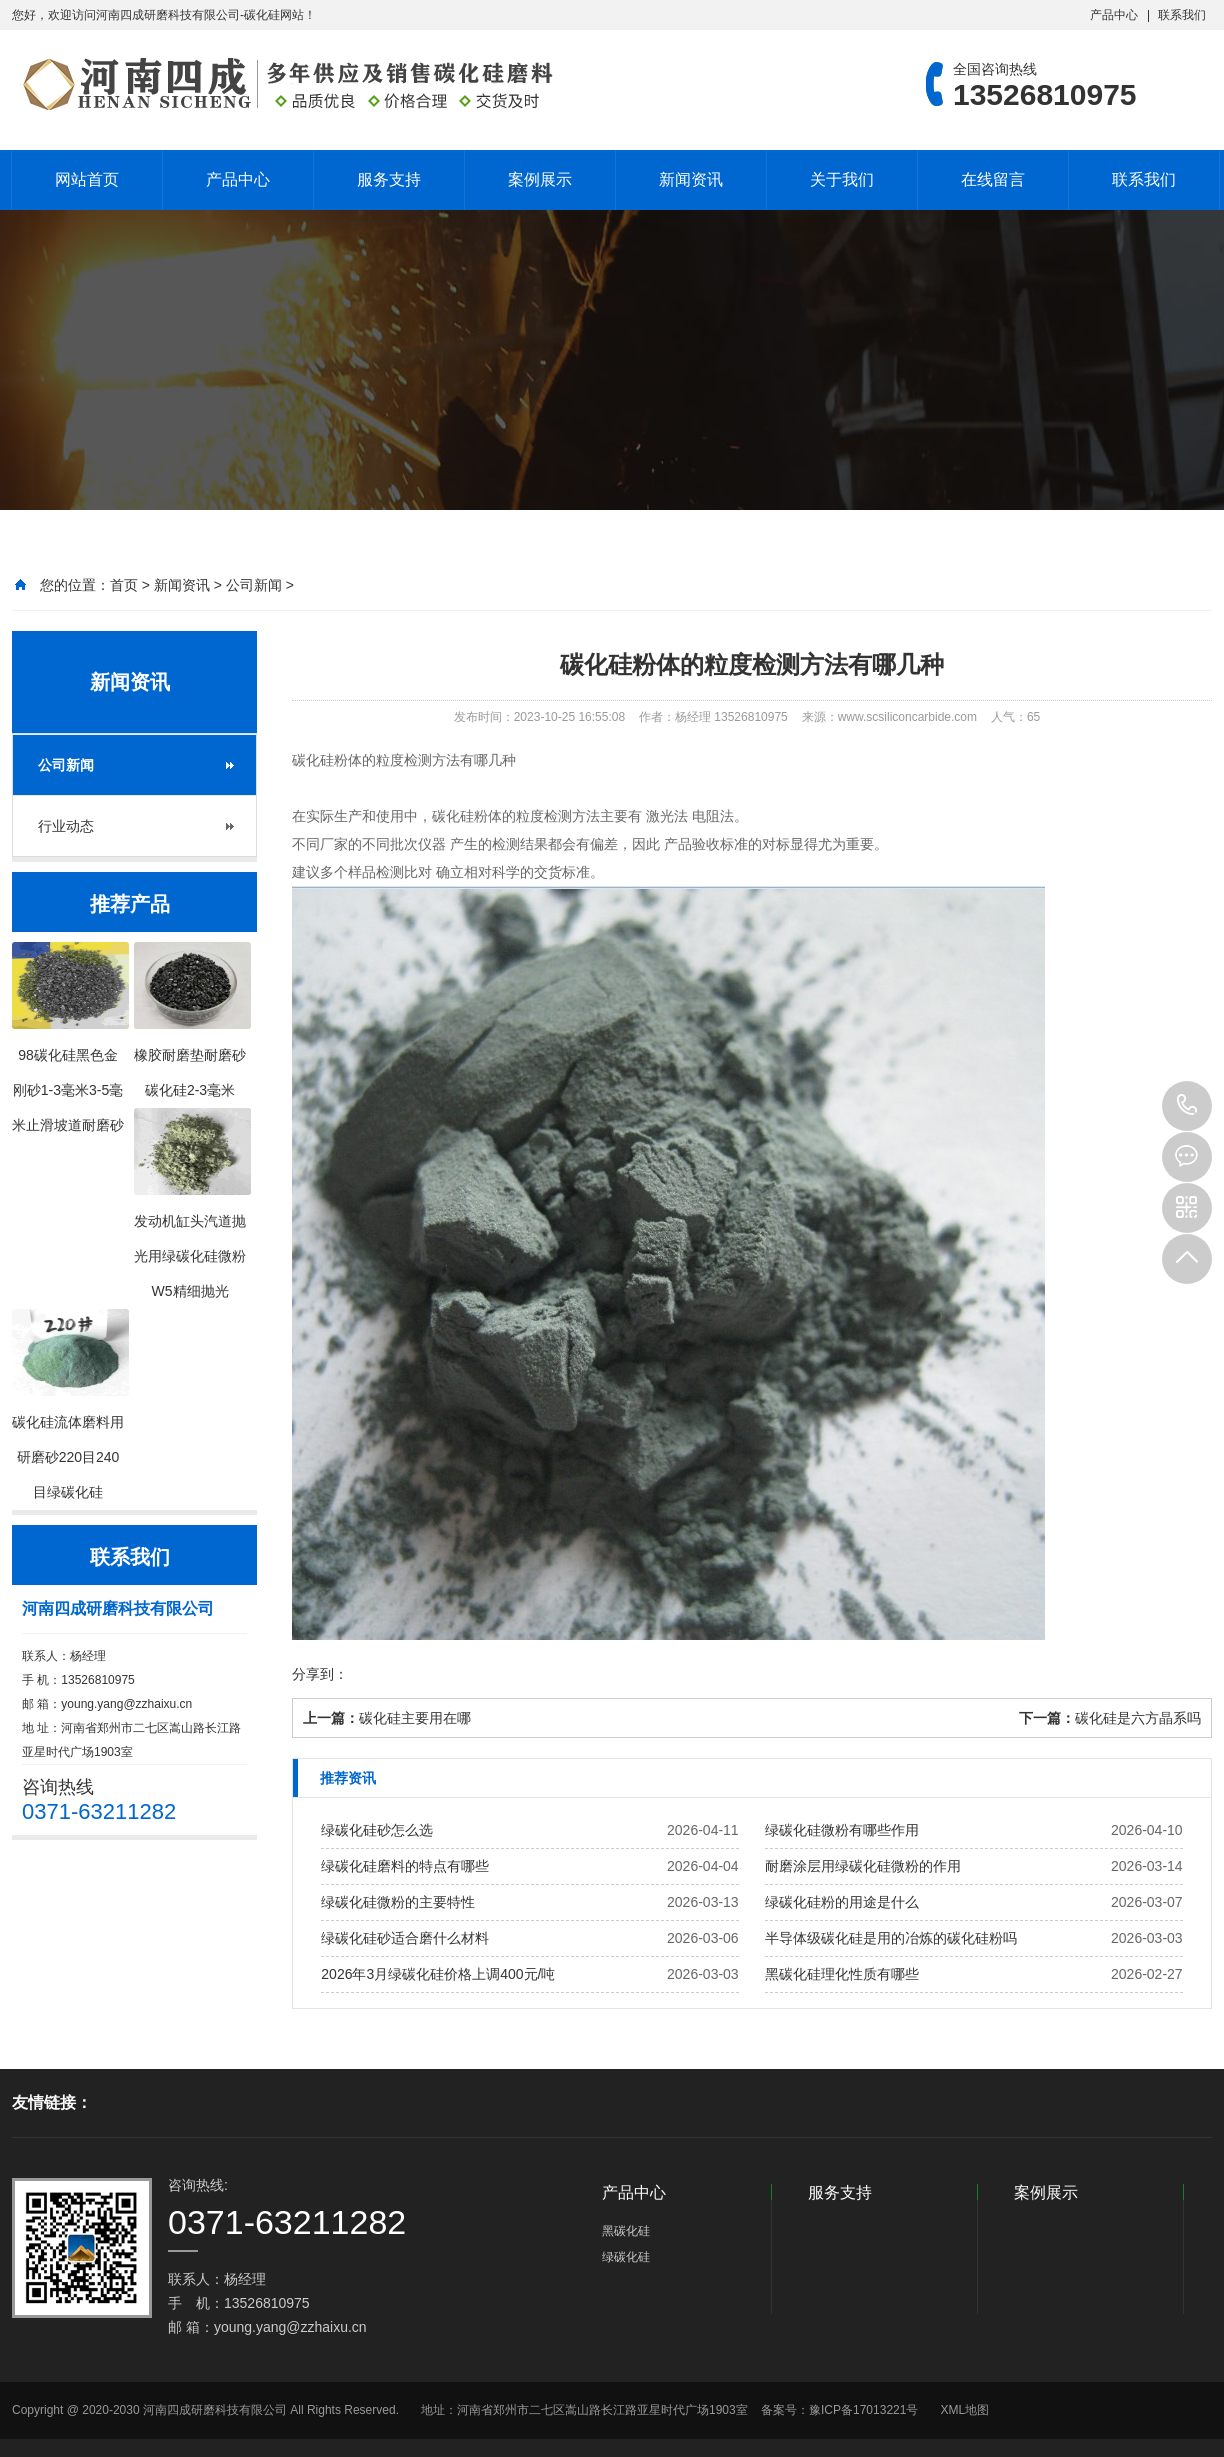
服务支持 (389, 179)
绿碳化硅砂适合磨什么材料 (405, 1938)
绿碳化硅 (626, 2257)
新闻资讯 (691, 179)
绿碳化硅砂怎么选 (377, 1830)
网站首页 (87, 179)
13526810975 (1187, 1106)
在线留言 (993, 179)
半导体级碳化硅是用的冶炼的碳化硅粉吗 (891, 1938)
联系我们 (1182, 15)
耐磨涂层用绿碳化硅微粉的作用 (863, 1866)
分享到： (320, 1674)
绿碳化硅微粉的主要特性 (398, 1902)
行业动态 (66, 826)
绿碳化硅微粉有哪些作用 (842, 1830)
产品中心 (1114, 15)
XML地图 (964, 2410)
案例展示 (540, 179)
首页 (124, 585)
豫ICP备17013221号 (863, 2410)
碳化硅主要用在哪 (415, 1718)
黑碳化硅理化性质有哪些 (842, 1974)
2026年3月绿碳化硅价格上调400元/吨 (438, 1974)
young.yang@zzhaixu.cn (126, 1704)
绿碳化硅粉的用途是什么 (842, 1902)
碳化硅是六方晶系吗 (1138, 1718)
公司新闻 (254, 585)
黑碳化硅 (626, 2231)
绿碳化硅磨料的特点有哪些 (405, 1866)
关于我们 (842, 179)
